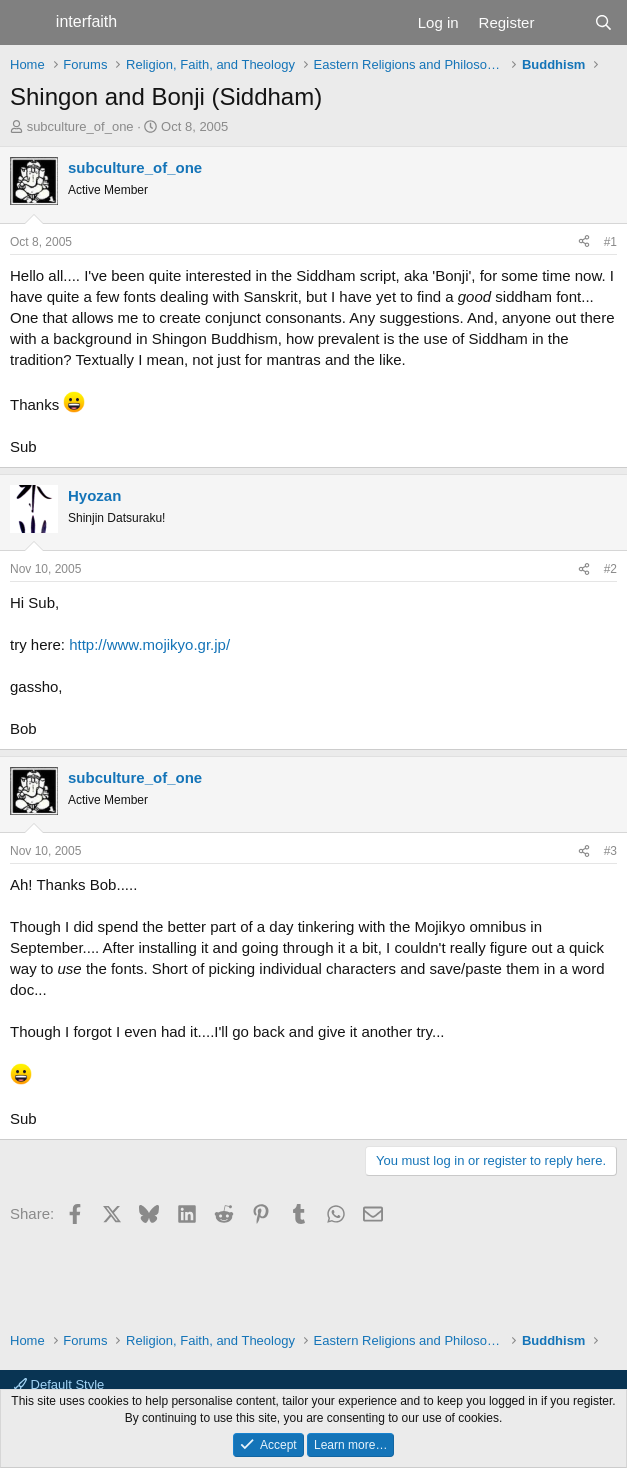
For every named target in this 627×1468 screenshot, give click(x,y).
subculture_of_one (80, 126)
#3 (610, 851)
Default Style (59, 1384)
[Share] (584, 242)
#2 (610, 569)
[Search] (603, 22)
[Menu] (27, 23)
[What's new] (563, 22)
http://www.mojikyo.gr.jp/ (149, 644)
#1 (610, 242)
